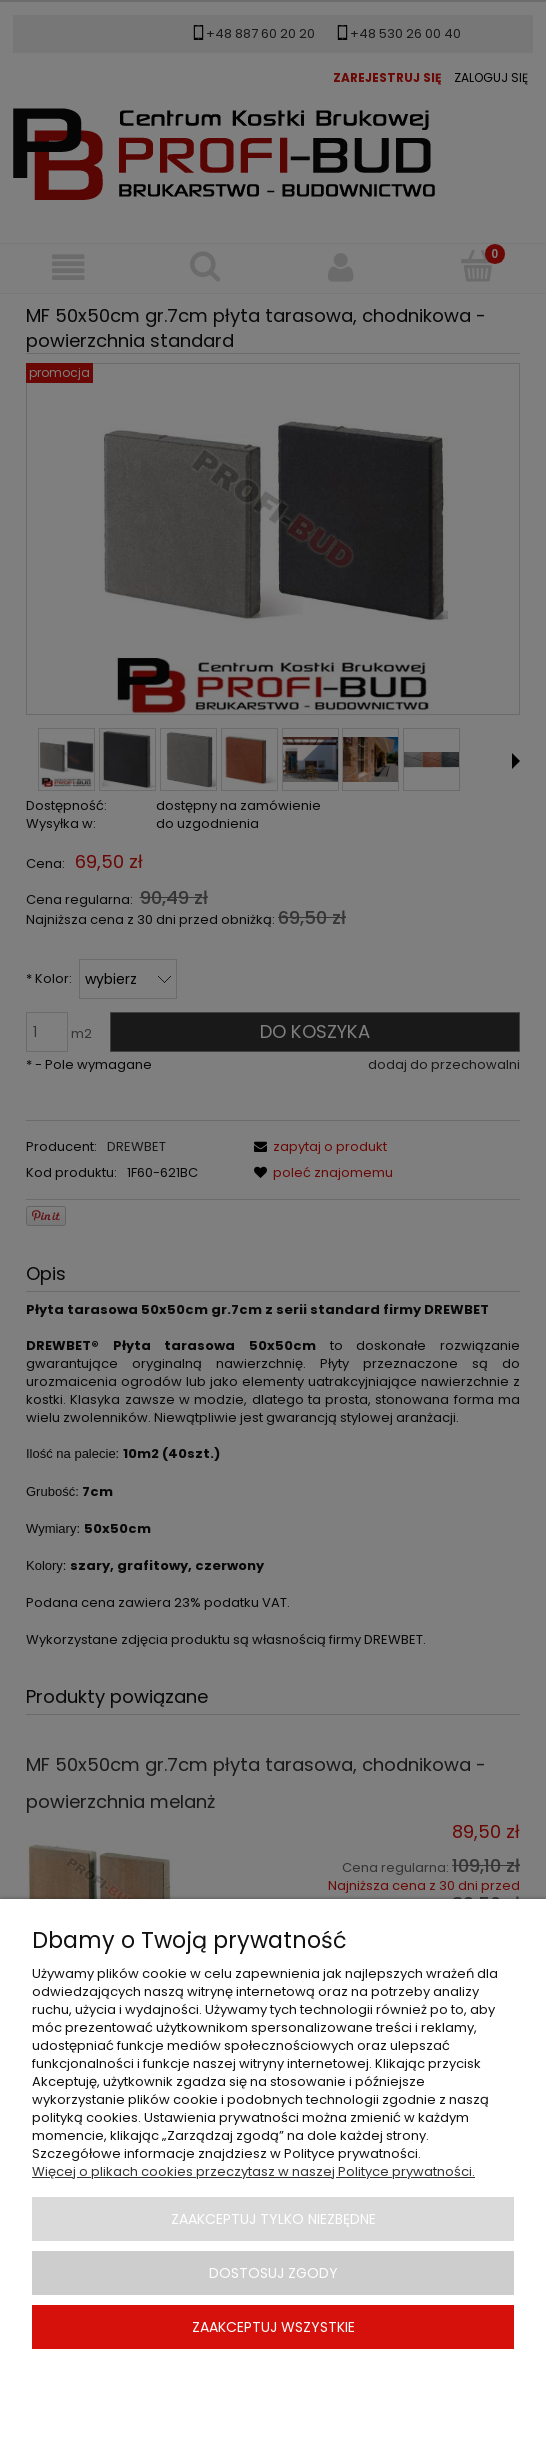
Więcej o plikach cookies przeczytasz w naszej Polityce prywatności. (253, 2171)
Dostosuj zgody (273, 2273)
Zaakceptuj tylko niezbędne (273, 2219)
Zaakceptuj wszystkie (273, 2327)
